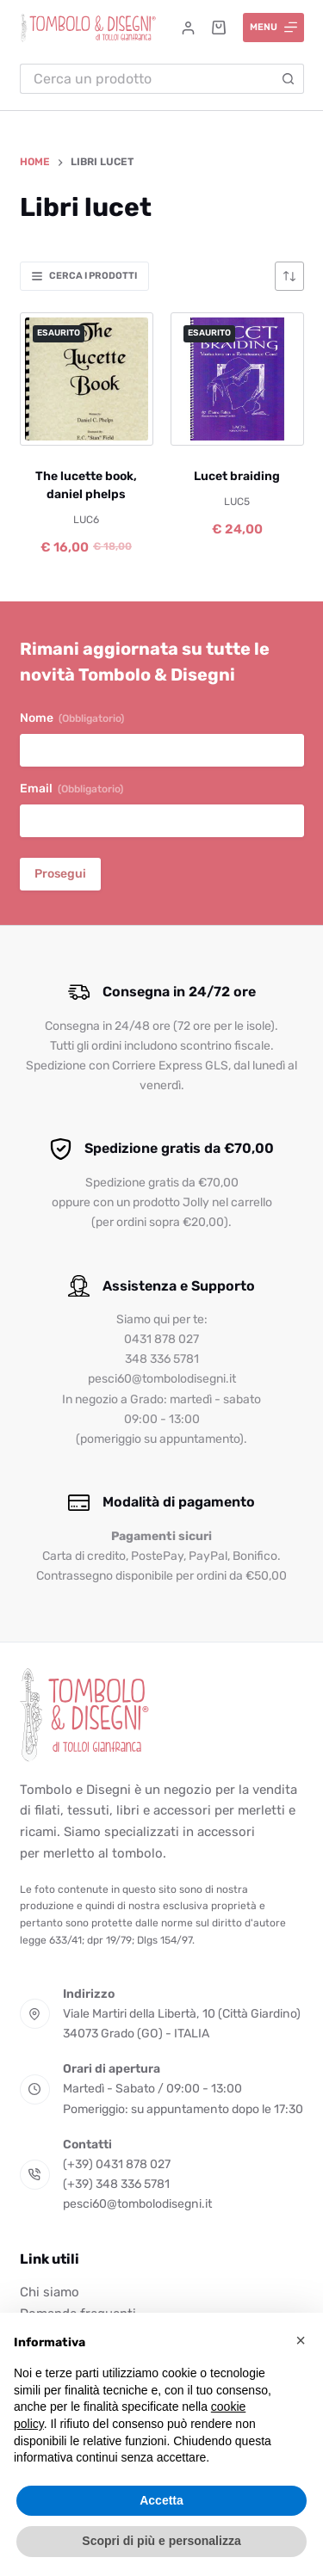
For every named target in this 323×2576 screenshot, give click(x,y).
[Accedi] (188, 28)
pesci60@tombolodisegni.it (137, 2204)
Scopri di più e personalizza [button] (161, 2541)
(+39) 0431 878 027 (117, 2164)
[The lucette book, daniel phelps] (86, 379)
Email (71, 789)
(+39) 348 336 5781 (116, 2184)
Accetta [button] (161, 2500)
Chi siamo (49, 2292)
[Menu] (273, 27)
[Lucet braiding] (237, 379)
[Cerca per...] (147, 79)
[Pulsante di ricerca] (289, 79)
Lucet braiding (237, 476)
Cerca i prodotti (84, 275)
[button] (300, 2340)
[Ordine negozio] (289, 276)
